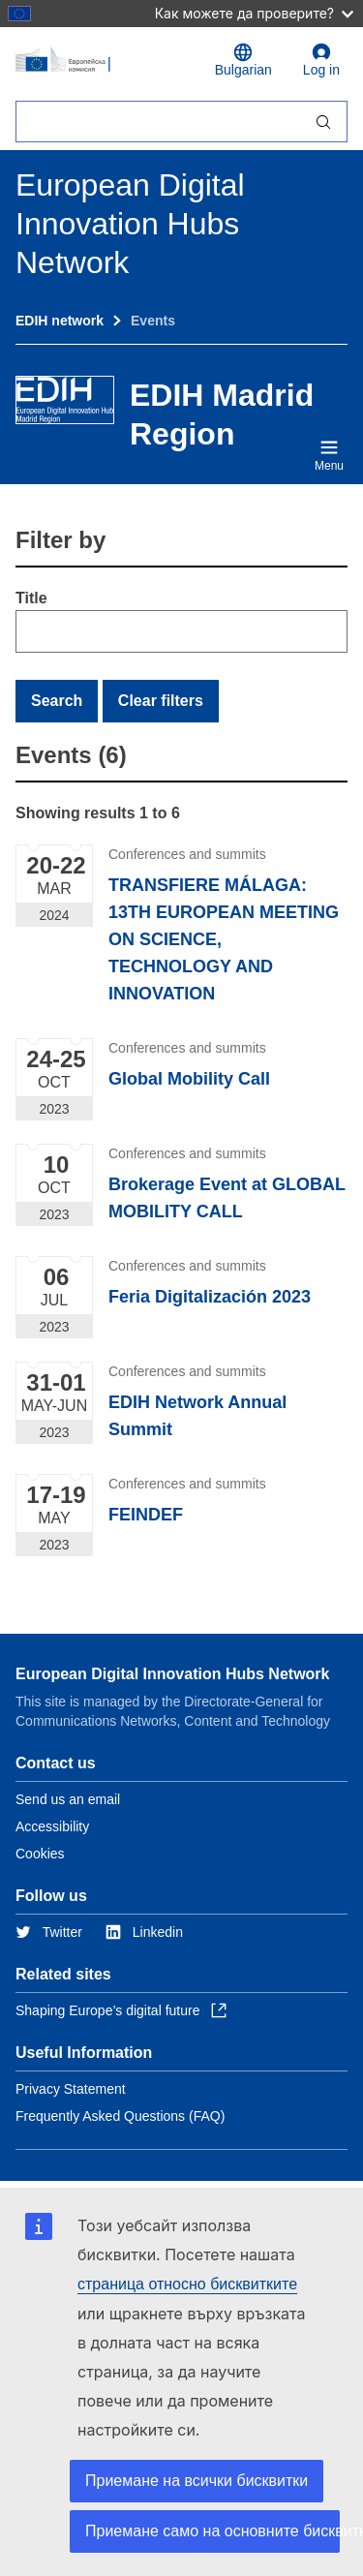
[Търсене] (157, 121)
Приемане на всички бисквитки (196, 2480)
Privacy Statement (70, 2089)
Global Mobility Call (189, 1079)
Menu (329, 455)
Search (56, 700)
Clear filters (160, 700)
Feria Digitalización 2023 (209, 1296)
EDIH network (59, 320)
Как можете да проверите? (254, 13)
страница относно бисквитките (187, 2284)
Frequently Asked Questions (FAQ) (120, 2116)
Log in (321, 60)
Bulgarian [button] (243, 60)
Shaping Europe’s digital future (121, 2010)
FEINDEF (145, 1514)
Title (31, 598)
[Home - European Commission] (103, 60)
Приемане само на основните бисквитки (212, 2531)
